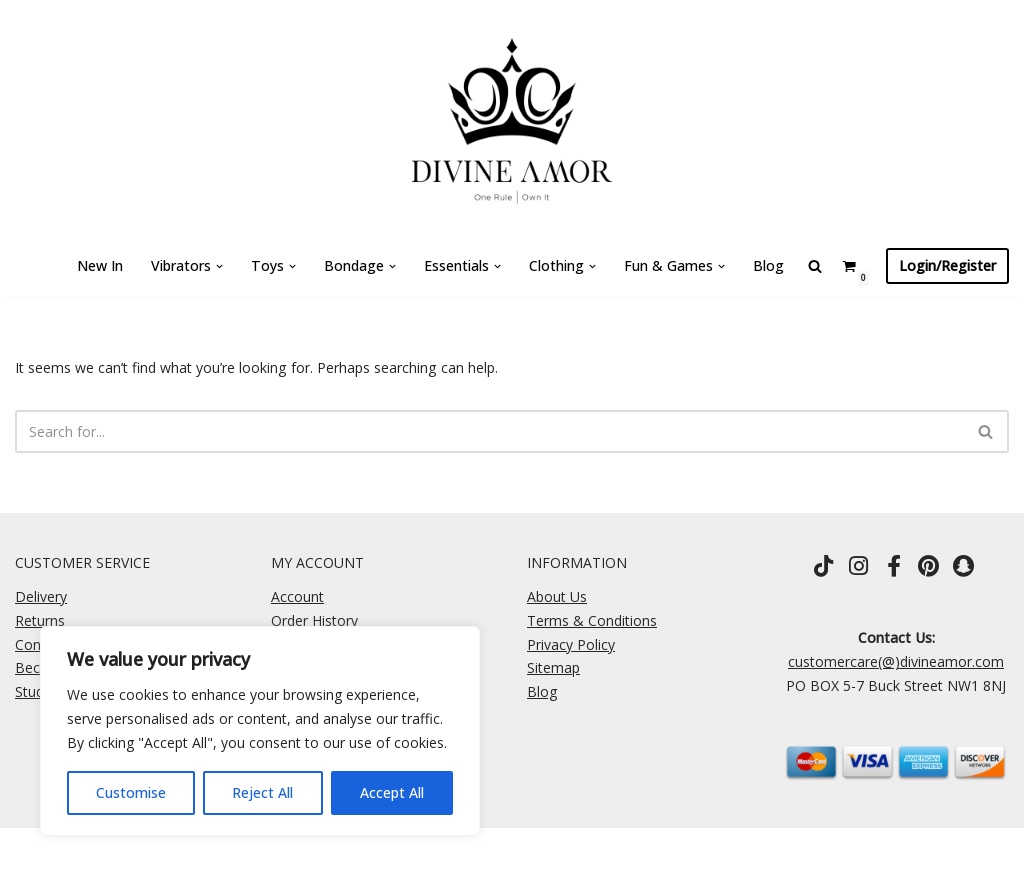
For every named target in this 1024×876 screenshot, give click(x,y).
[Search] (489, 431)
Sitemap (553, 667)
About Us (557, 596)
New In (101, 265)
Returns (40, 620)
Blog (768, 265)
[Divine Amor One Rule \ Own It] (512, 118)
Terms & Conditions (592, 620)
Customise (131, 792)
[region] (260, 731)
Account (297, 596)
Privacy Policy (571, 644)
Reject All (262, 792)
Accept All (392, 792)
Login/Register (947, 265)
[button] (220, 266)
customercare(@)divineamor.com (896, 661)
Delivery (41, 596)
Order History (314, 620)
